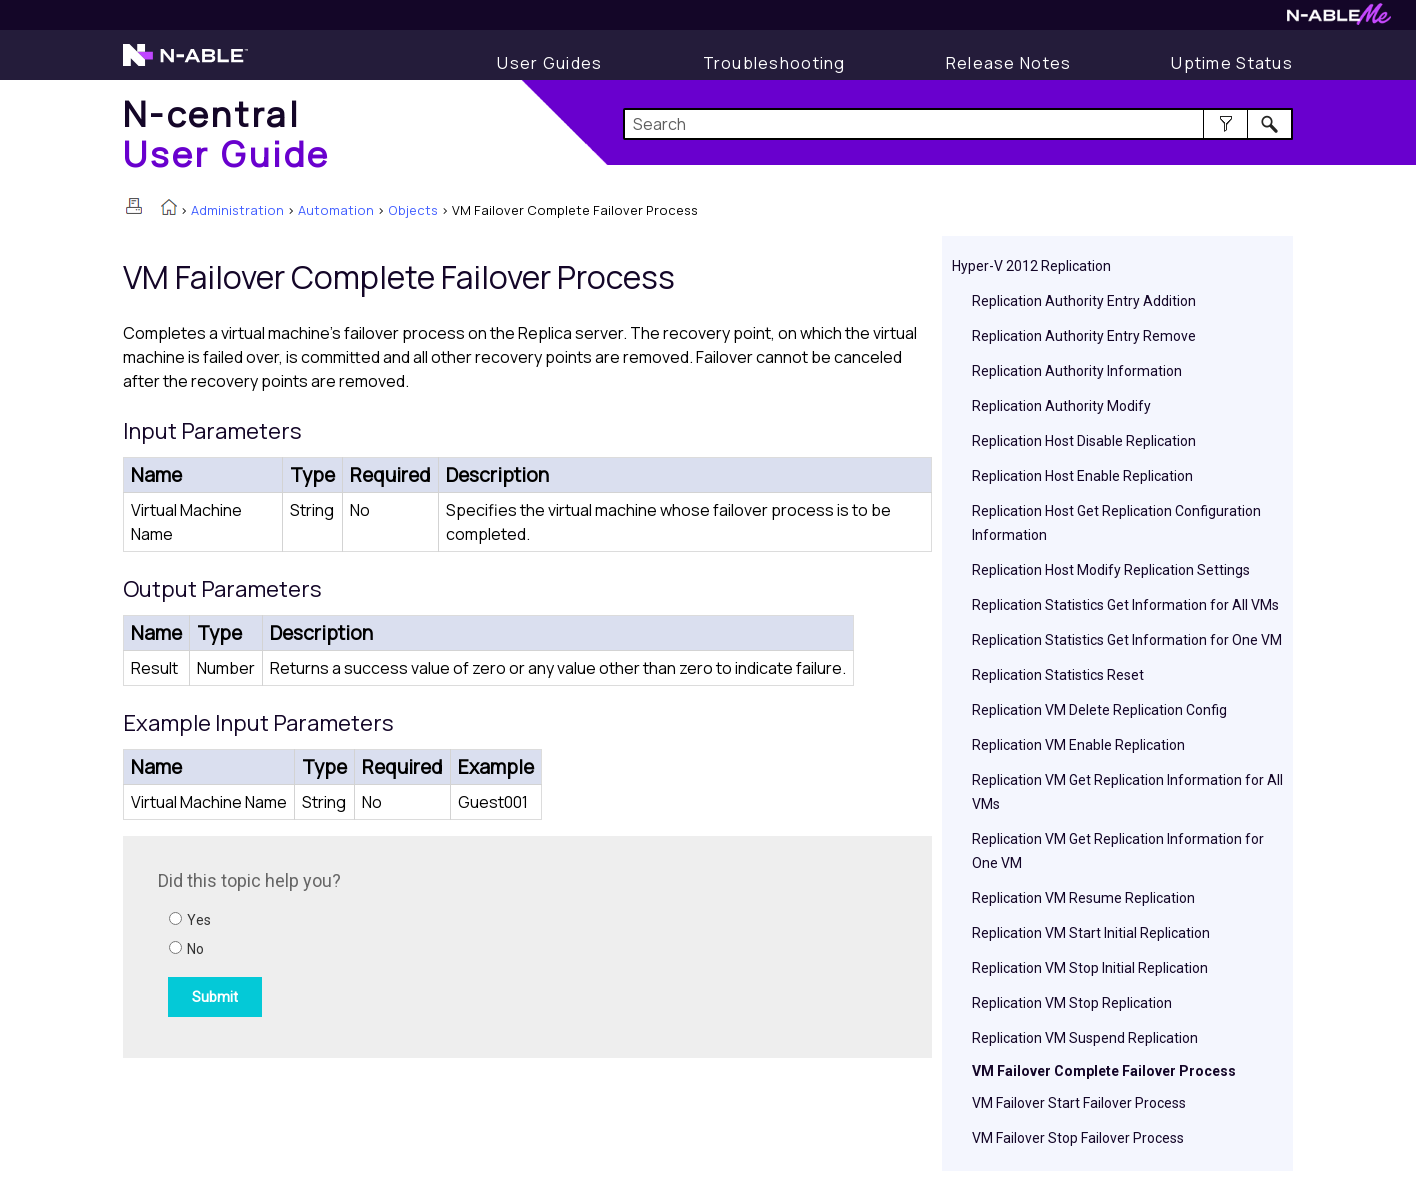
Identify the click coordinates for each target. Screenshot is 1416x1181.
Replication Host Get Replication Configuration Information (1116, 523)
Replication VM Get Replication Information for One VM (1118, 851)
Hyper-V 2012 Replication (1031, 266)
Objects (413, 210)
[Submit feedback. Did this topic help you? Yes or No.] (428, 944)
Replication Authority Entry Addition (1084, 301)
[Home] (227, 133)
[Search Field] (958, 124)
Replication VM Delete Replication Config (1099, 710)
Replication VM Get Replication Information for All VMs (1127, 792)
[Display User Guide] (549, 63)
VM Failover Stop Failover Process (1078, 1138)
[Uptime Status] (1232, 63)
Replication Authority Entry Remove (1084, 336)
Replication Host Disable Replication (1084, 441)
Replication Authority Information (1077, 371)
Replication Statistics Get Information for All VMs (1125, 605)
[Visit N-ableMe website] (1339, 19)
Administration (237, 210)
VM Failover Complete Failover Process (1104, 1071)
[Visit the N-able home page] (185, 64)
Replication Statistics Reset (1058, 675)
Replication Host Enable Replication (1082, 476)
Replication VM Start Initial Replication (1091, 933)
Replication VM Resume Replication (1083, 898)
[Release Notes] (1009, 63)
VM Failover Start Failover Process (1079, 1103)
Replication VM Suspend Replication (1085, 1038)
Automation (336, 210)
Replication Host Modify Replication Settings (1111, 570)
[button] (1225, 124)
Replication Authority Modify (1061, 406)
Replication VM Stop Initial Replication (1090, 968)
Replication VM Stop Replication (1072, 1003)
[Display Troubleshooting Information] (774, 63)
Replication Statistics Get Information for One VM (1127, 640)
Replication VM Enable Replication (1078, 745)
